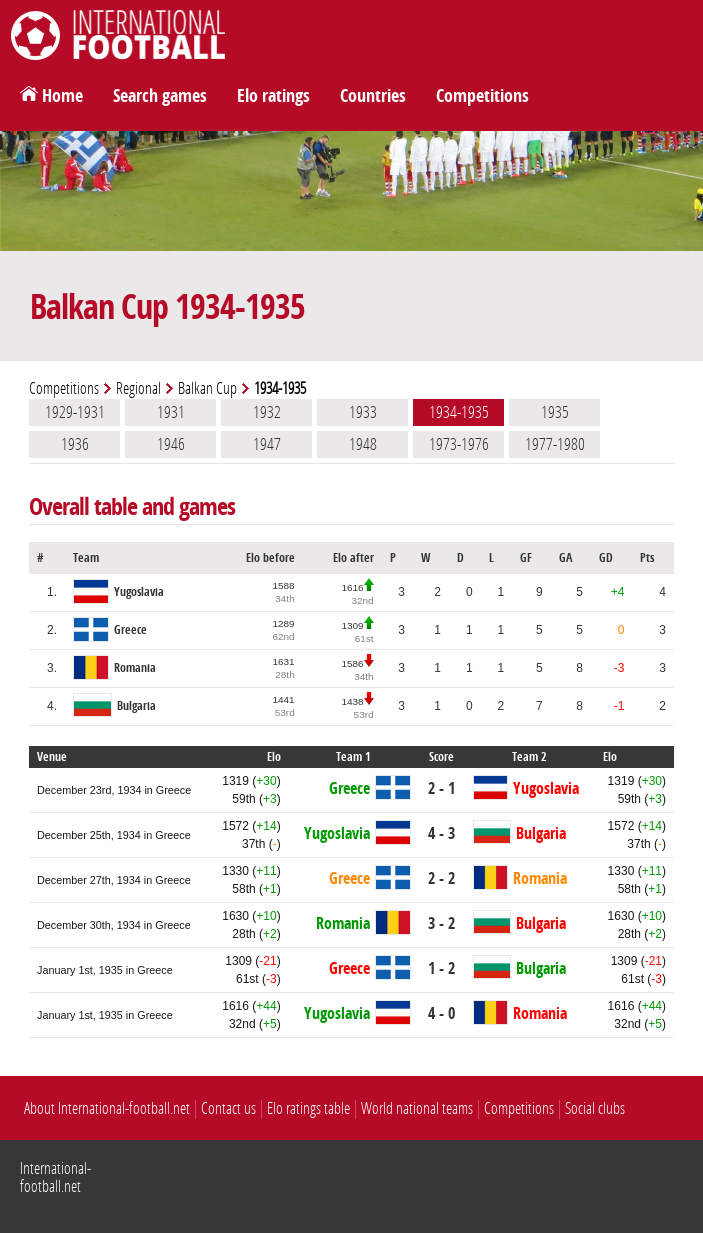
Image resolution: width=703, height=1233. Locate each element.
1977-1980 (555, 444)
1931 (171, 412)
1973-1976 (459, 444)
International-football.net (55, 1177)
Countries (373, 96)
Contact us (228, 1108)
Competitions (482, 96)
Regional (138, 388)
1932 (267, 412)
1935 (555, 412)
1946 (171, 444)
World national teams (417, 1108)
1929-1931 (75, 412)
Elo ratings (273, 96)
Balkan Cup (207, 388)
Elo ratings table (308, 1108)
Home (62, 96)
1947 (267, 444)
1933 (363, 412)
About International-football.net (107, 1108)
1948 (363, 444)
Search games (160, 96)
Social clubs (595, 1108)
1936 (75, 444)
